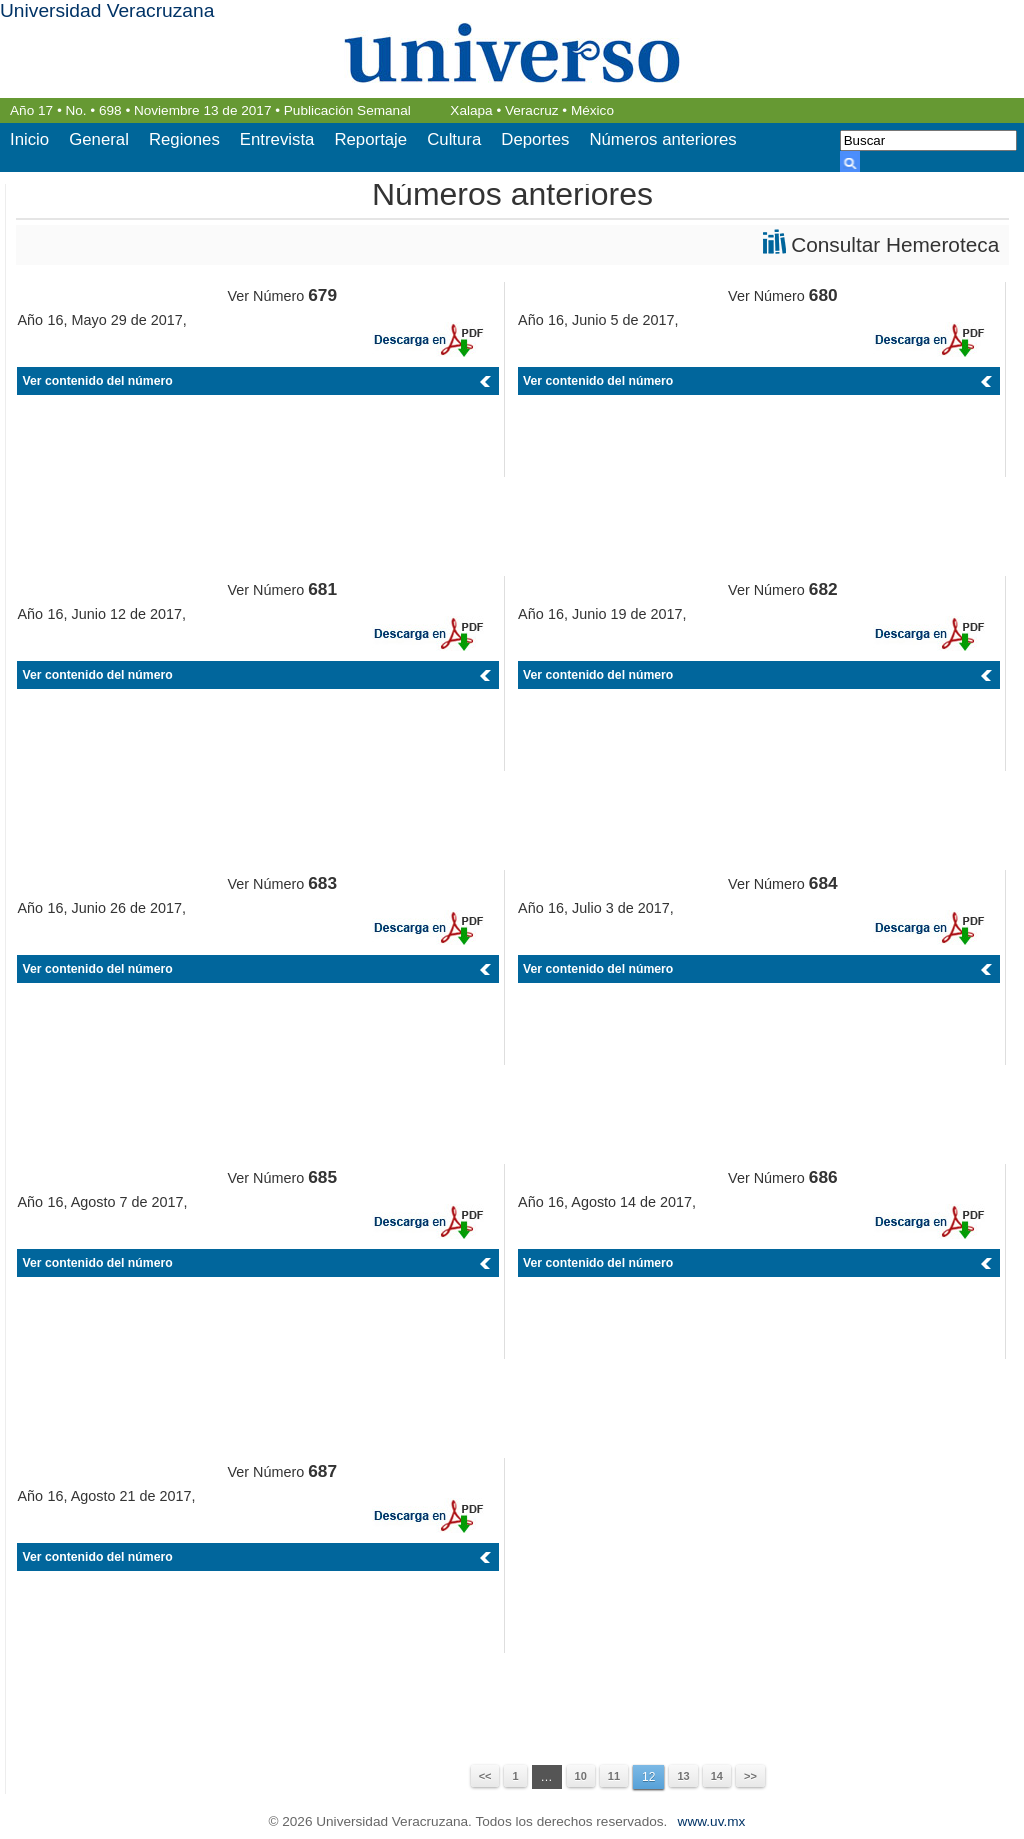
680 (823, 295)
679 (322, 295)
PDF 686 (929, 1221)
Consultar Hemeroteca (895, 244)
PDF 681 (428, 633)
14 (717, 1776)
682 (823, 589)
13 (683, 1776)
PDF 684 (929, 927)
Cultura (454, 139)
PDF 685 (428, 1221)
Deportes (535, 139)
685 (322, 1177)
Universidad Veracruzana (107, 10)
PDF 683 (428, 927)
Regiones (184, 139)
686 (823, 1177)
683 (322, 883)
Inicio (29, 139)
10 (581, 1776)
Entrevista (277, 139)
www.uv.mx (712, 1821)
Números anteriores (662, 139)
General (99, 139)
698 (110, 110)
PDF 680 (929, 339)
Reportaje (370, 139)
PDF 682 (929, 633)
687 (322, 1471)
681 (322, 589)
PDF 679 (428, 339)
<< (485, 1776)
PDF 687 (428, 1515)
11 (614, 1776)
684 (823, 883)
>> (750, 1776)
